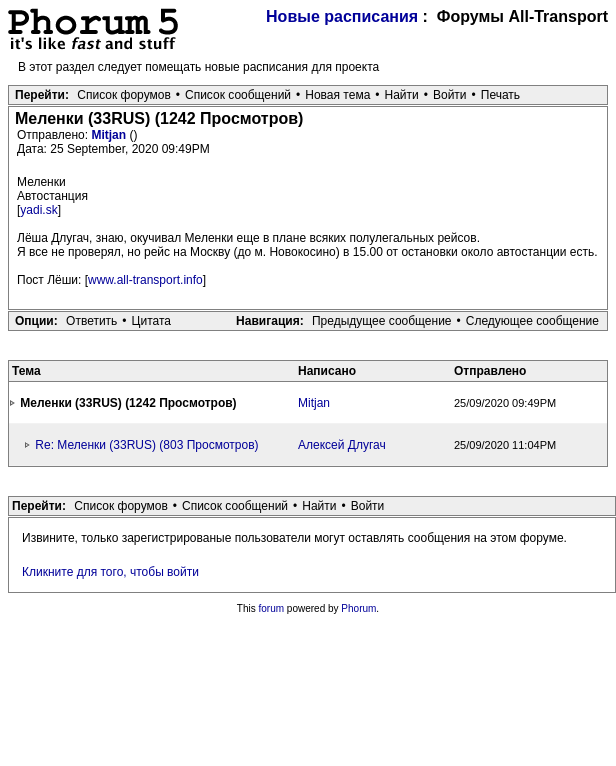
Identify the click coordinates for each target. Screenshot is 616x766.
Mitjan (110, 135)
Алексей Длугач (342, 445)
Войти (450, 95)
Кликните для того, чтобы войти (110, 572)
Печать (500, 95)
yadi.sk (38, 210)
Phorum (358, 608)
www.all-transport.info (145, 280)
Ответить (91, 321)
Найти (402, 95)
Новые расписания (342, 16)
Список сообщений (238, 95)
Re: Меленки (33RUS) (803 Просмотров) (146, 445)
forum (272, 608)
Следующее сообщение (532, 321)
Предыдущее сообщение (382, 321)
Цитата (151, 321)
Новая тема (337, 95)
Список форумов (124, 95)
